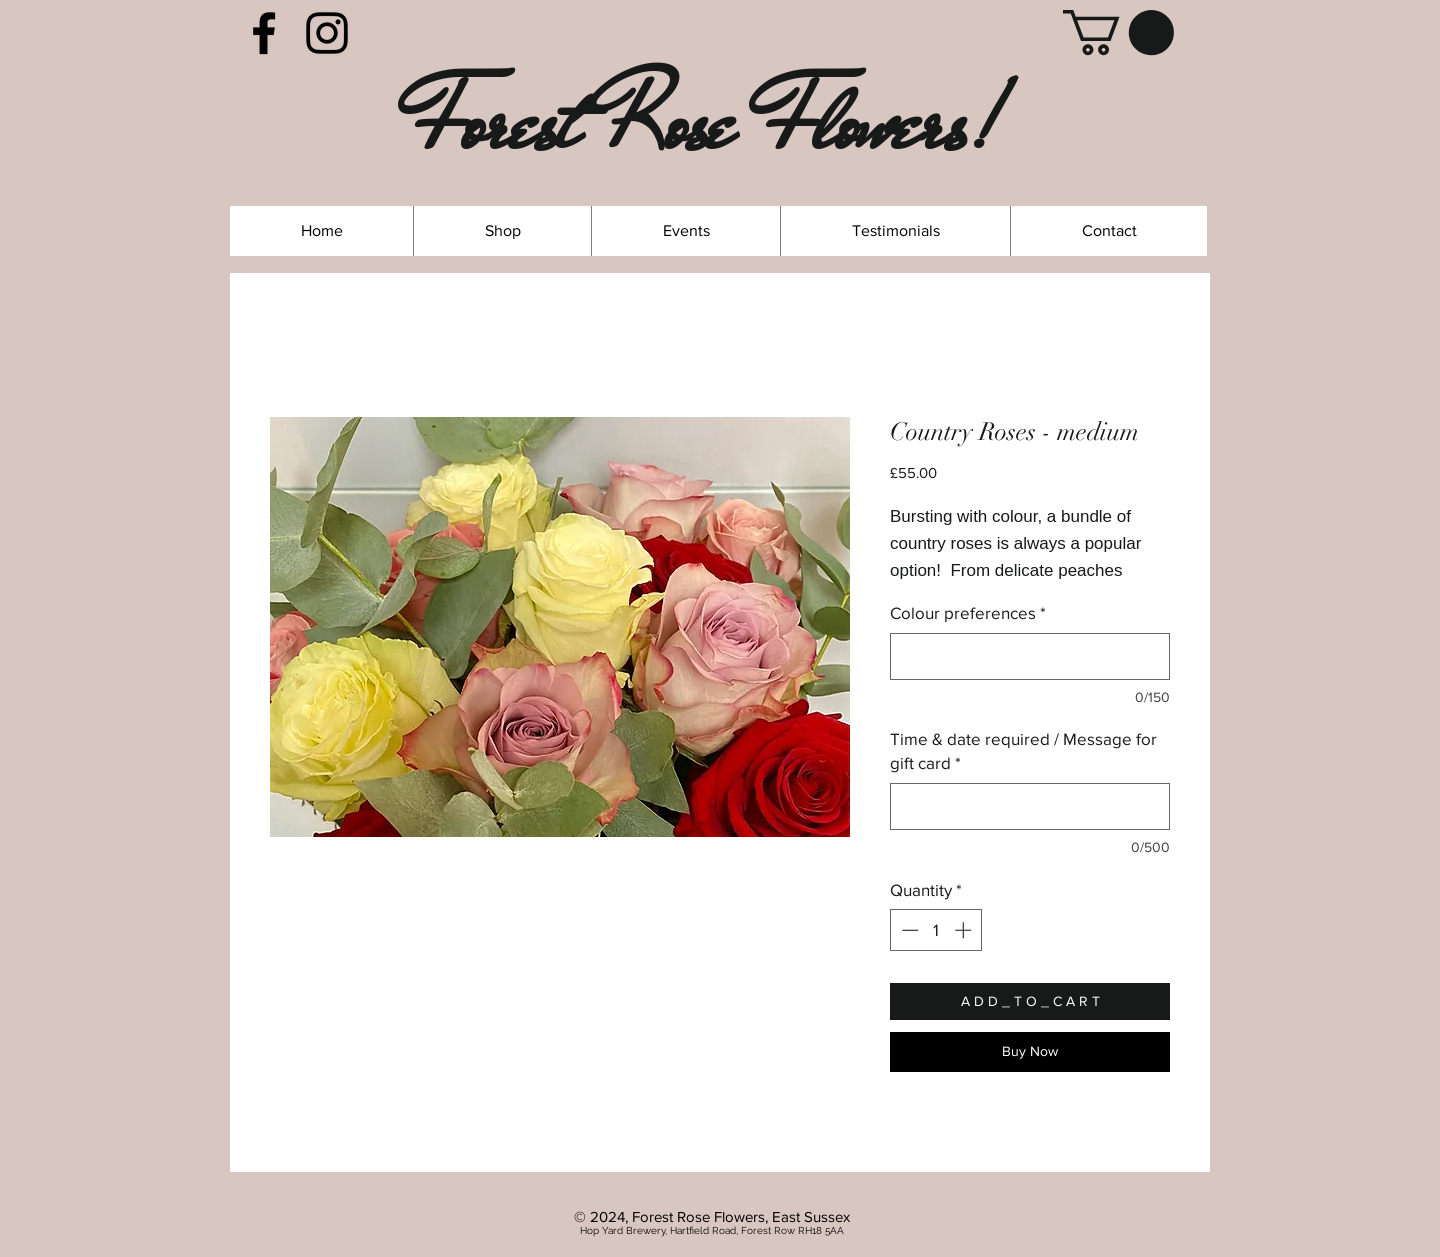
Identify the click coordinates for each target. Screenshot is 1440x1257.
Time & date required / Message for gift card (1023, 750)
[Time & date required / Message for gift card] (1030, 806)
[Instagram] (327, 33)
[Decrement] (908, 930)
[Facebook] (264, 33)
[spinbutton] (936, 930)
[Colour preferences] (1030, 656)
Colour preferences (968, 612)
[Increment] (965, 930)
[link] (1118, 32)
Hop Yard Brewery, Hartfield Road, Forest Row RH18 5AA (712, 1230)
